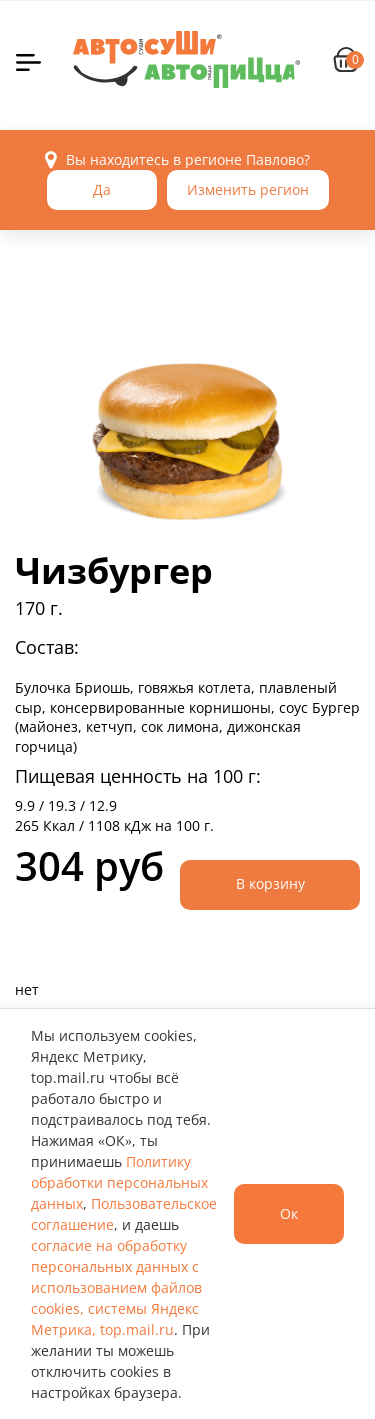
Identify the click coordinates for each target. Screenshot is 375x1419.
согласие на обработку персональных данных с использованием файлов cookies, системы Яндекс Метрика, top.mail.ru (116, 1287)
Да (102, 189)
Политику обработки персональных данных (119, 1182)
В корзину (270, 883)
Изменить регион (248, 189)
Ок (289, 1213)
